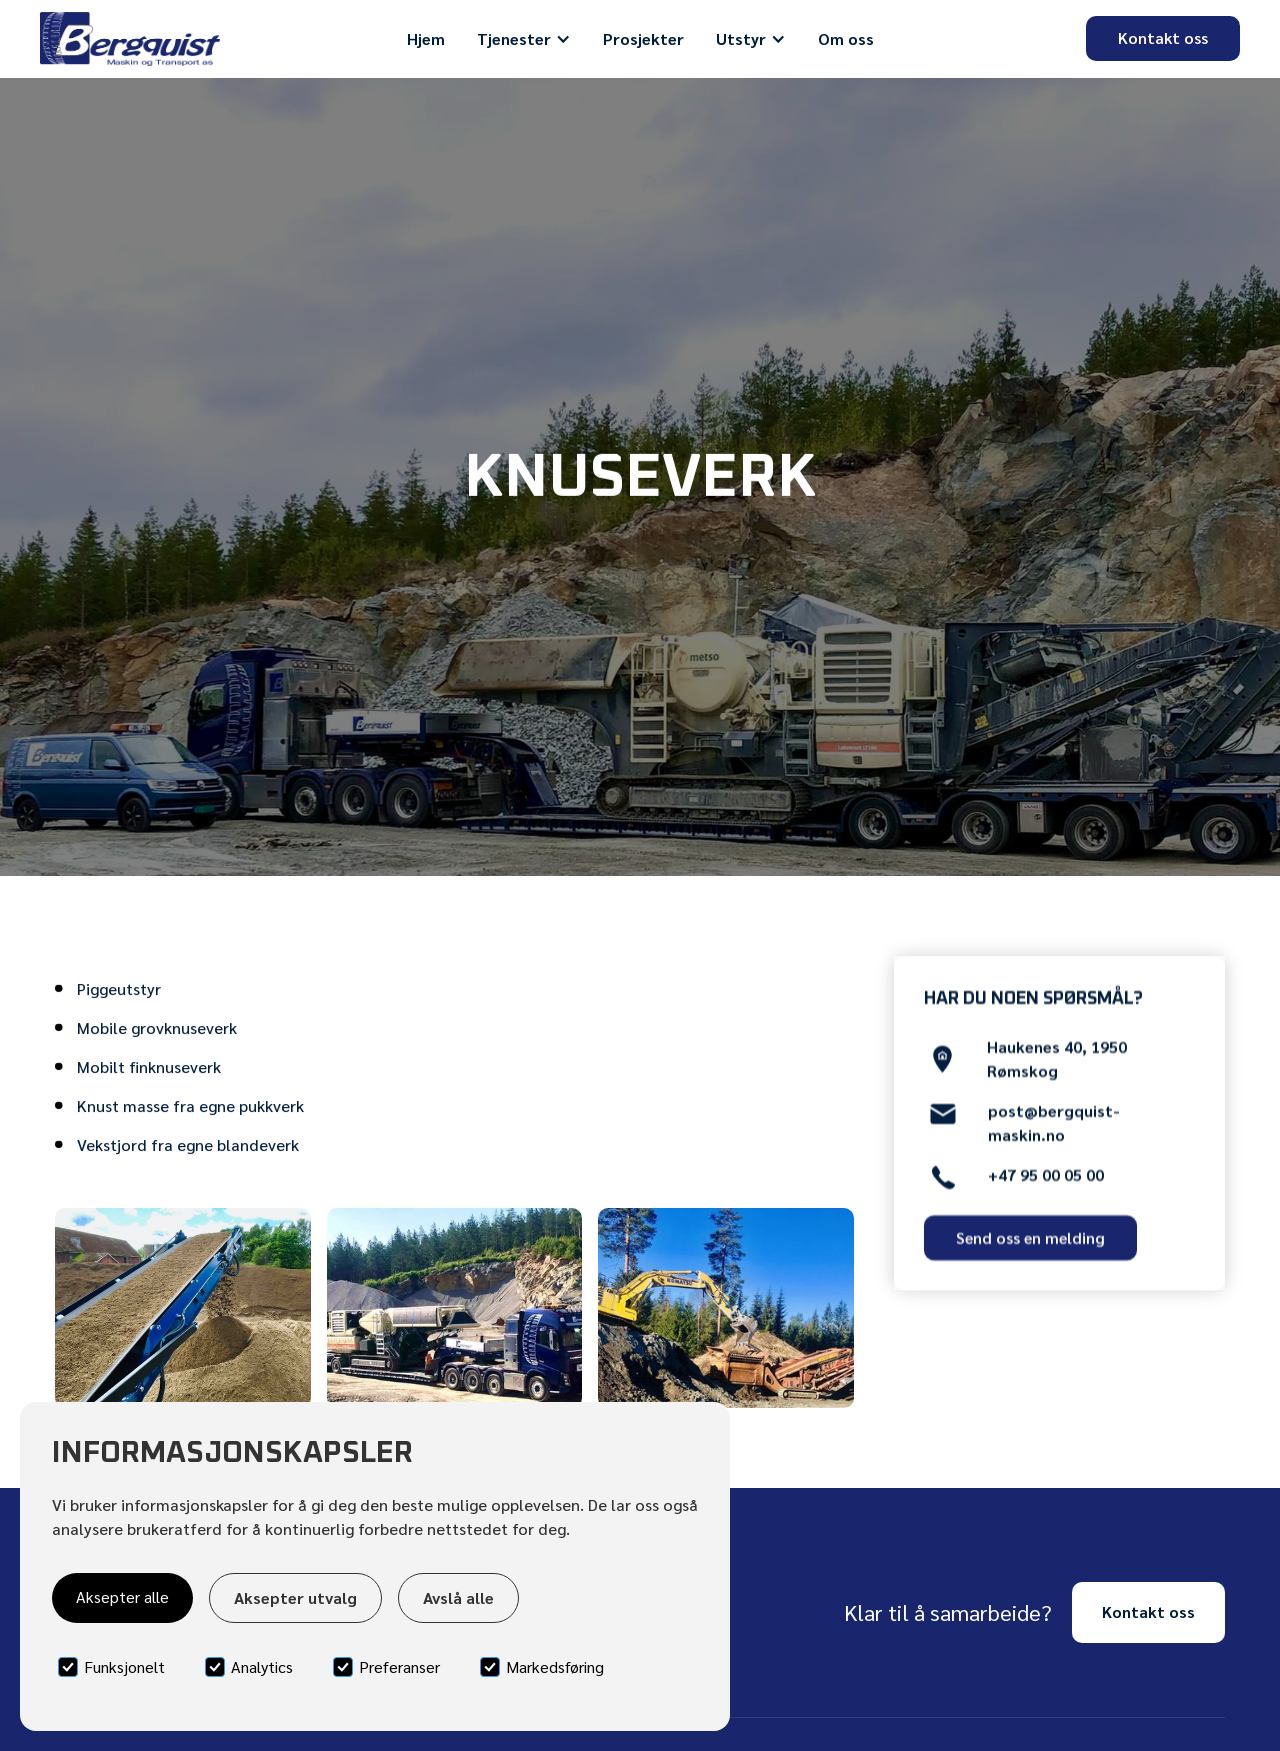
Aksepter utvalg (295, 1597)
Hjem (426, 38)
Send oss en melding (1030, 1238)
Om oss (846, 38)
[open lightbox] (183, 1308)
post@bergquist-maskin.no (1054, 1129)
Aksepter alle (122, 1596)
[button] (524, 39)
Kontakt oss (1163, 37)
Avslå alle (458, 1597)
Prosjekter (643, 38)
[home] (130, 39)
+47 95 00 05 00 (1046, 1181)
